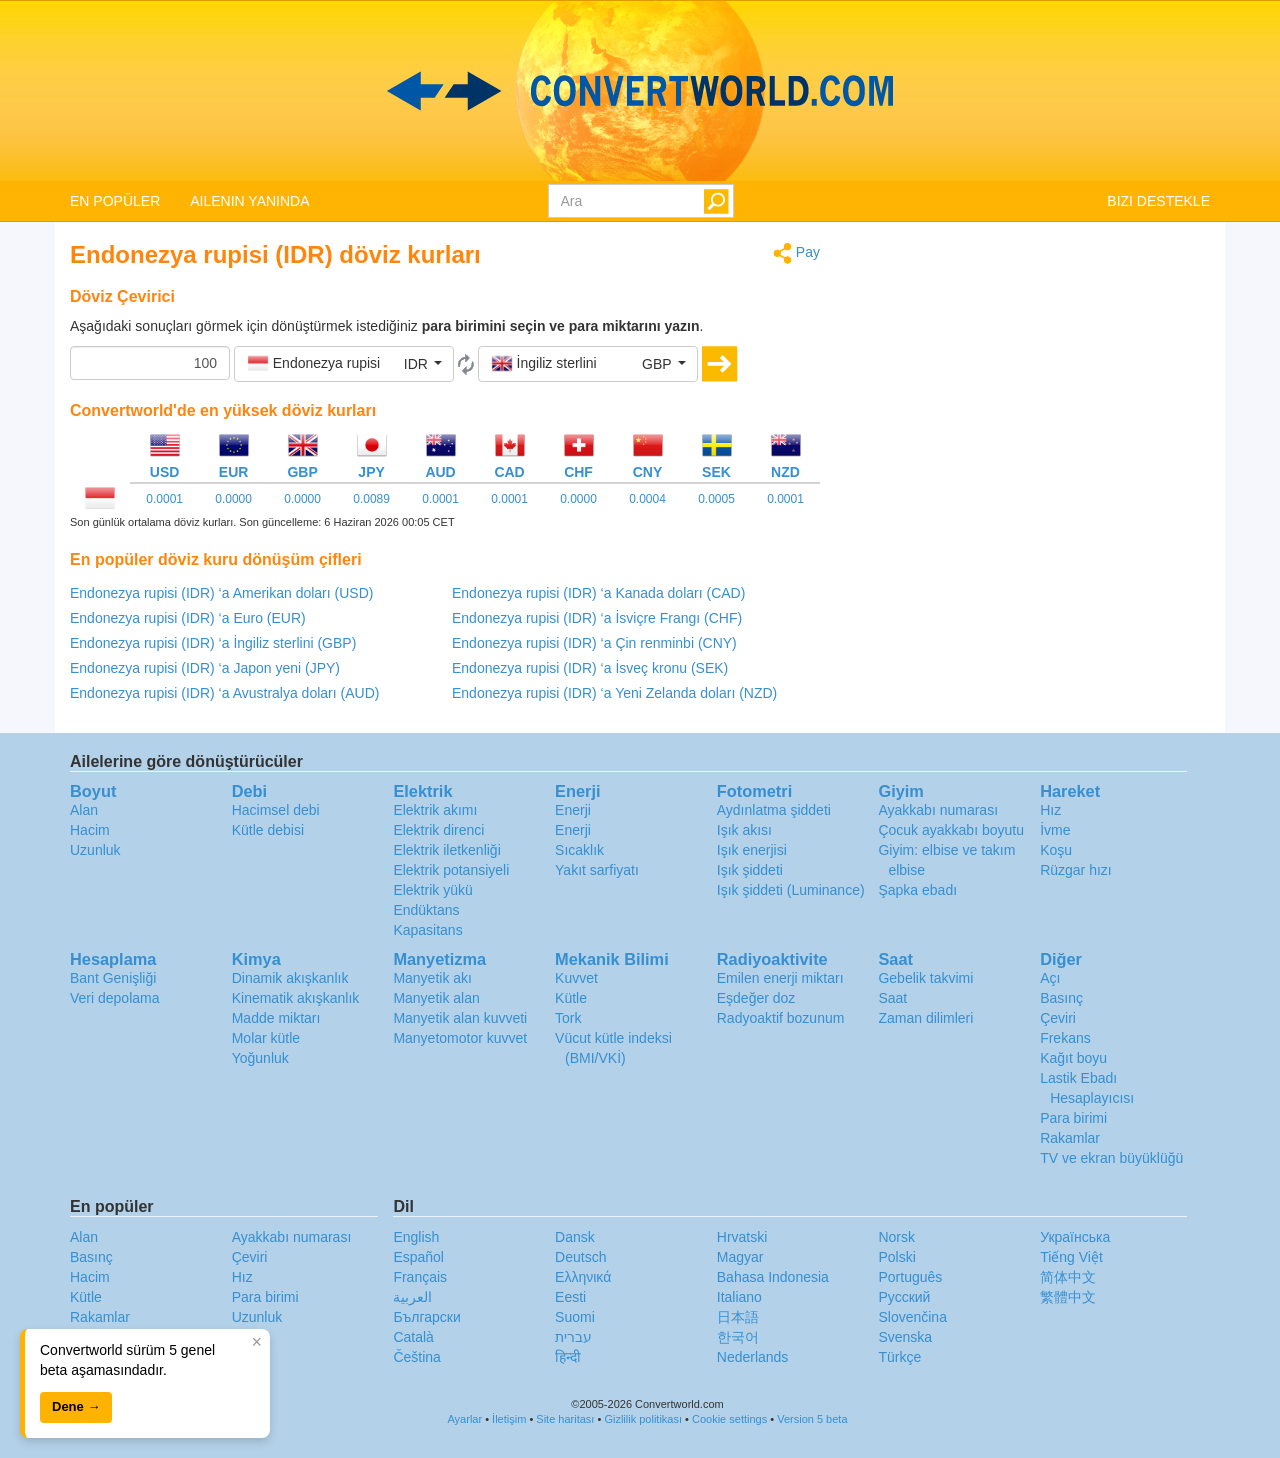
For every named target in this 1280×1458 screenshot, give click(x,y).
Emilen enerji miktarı (780, 978)
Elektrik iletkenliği (446, 850)
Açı (1050, 978)
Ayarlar (464, 1419)
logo (640, 91)
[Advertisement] (1030, 382)
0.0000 (233, 499)
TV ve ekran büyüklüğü (1111, 1158)
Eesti (570, 1297)
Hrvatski (742, 1237)
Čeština (416, 1357)
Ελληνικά (583, 1277)
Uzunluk (95, 850)
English (416, 1237)
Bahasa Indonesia (773, 1277)
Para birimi (1073, 1118)
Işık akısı (744, 830)
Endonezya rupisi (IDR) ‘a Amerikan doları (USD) (221, 593)
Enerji (573, 810)
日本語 (738, 1317)
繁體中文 (1068, 1297)
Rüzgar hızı (1076, 870)
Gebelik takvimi (925, 978)
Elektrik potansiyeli (451, 870)
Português (910, 1277)
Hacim (90, 830)
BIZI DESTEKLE (1158, 201)
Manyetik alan (436, 998)
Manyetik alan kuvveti (460, 1018)
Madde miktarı (276, 1018)
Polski (896, 1257)
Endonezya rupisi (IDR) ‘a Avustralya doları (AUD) (224, 693)
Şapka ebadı (917, 890)
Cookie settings (729, 1419)
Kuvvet (576, 978)
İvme (1055, 830)
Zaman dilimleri (925, 1018)
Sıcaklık (579, 850)
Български (426, 1317)
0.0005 (716, 499)
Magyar (740, 1257)
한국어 (738, 1337)
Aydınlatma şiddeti (774, 810)
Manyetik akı (432, 978)
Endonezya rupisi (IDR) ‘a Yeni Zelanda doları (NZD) (614, 693)
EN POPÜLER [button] (115, 201)
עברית (573, 1337)
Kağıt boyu (1073, 1058)
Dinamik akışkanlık (290, 978)
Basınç (1061, 998)
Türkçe (899, 1357)
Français (420, 1277)
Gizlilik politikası (643, 1419)
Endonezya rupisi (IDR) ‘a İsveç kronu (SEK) (590, 668)
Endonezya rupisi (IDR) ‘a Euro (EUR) (188, 618)
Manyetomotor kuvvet (460, 1038)
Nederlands (753, 1357)
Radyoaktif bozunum (781, 1018)
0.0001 (164, 499)
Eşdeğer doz (756, 998)
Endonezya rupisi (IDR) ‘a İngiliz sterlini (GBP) (213, 643)
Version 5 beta (812, 1419)
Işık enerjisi (752, 850)
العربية (412, 1297)
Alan (84, 810)
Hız (1050, 810)
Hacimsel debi (276, 810)
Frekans (1065, 1038)
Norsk (896, 1237)
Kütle (571, 998)
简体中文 (1068, 1277)
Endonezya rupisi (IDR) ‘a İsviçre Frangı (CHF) (597, 618)
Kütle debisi (268, 830)
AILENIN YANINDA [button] (249, 201)
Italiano (739, 1297)
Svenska (905, 1337)
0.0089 (371, 499)
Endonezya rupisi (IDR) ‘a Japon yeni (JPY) (205, 668)
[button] (344, 364)
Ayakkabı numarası (938, 810)
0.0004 (647, 499)
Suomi (575, 1317)
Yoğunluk (260, 1058)
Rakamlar (1070, 1138)
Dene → (76, 1406)
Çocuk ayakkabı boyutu (951, 830)
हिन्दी (568, 1357)
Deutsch (580, 1257)
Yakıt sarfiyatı (597, 870)
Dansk (575, 1237)
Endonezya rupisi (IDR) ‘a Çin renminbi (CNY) (594, 643)
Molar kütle (266, 1038)
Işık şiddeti (750, 870)
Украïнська (1075, 1237)
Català (413, 1337)
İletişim (509, 1419)
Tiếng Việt (1071, 1257)
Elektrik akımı (435, 810)
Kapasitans (427, 930)
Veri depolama (115, 998)
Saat (892, 998)
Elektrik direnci (438, 830)
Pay (796, 253)
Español (418, 1257)
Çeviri (1058, 1018)
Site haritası (565, 1419)
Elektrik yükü (432, 890)
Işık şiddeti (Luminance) (791, 890)
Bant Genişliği (113, 978)
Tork (568, 1018)
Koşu (1056, 850)
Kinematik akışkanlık (296, 998)
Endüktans (426, 910)
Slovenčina (912, 1317)
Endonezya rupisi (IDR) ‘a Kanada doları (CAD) (598, 593)
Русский (904, 1297)
